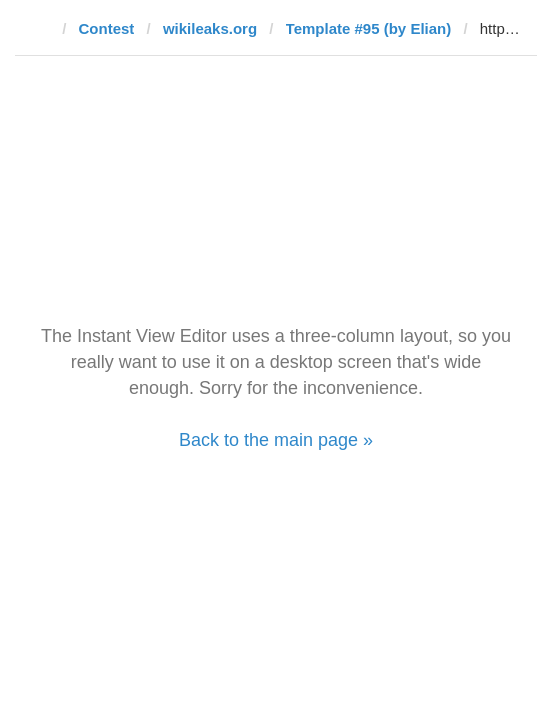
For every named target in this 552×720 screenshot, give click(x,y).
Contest (107, 28)
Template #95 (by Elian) (369, 28)
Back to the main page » (276, 440)
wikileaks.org (210, 28)
